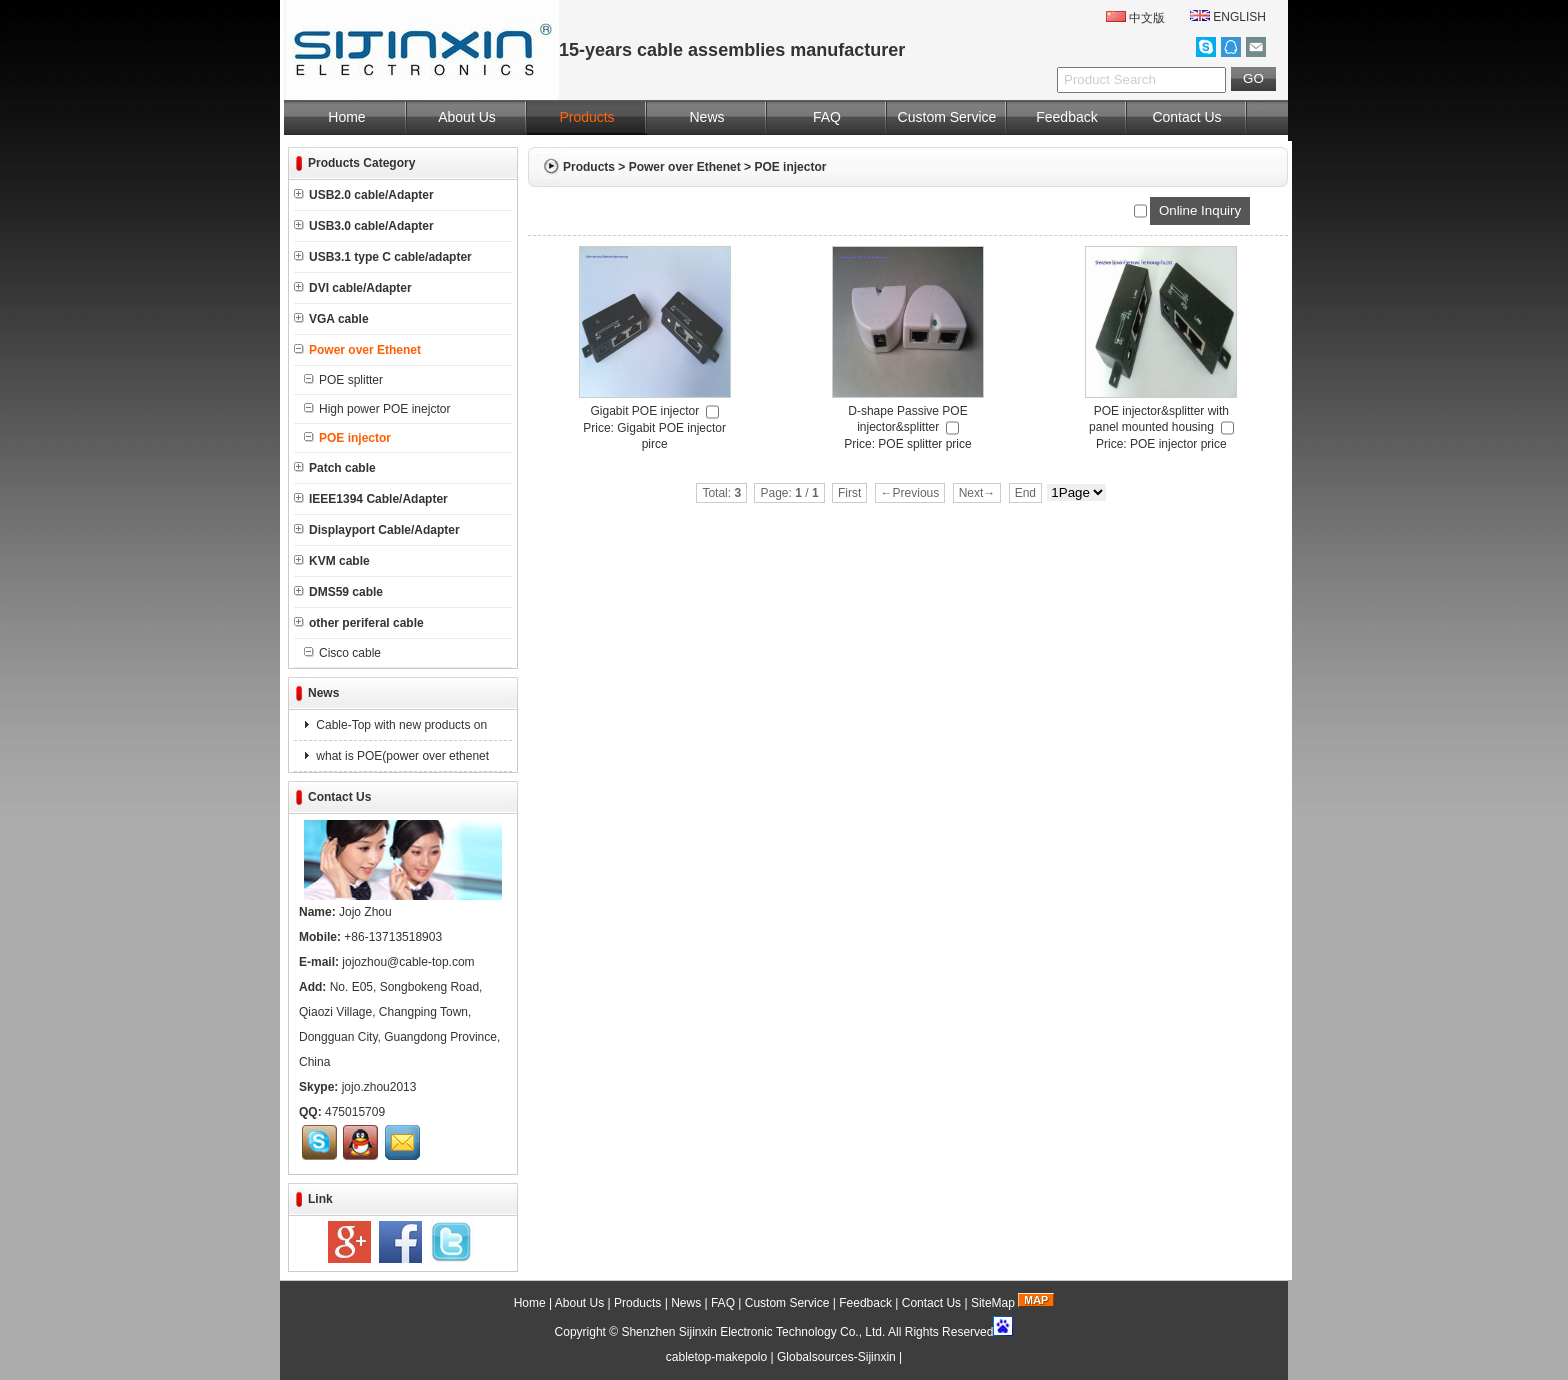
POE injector (790, 167)
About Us (467, 117)
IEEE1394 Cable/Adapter (371, 499)
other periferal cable (359, 623)
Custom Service (947, 117)
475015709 (355, 1112)
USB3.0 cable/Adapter (364, 226)
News (706, 117)
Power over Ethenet (685, 167)
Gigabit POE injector (644, 411)
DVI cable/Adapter (353, 288)
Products (586, 117)
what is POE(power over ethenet (401, 756)
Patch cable (335, 468)
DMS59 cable (338, 592)
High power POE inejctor (377, 409)
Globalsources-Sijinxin (836, 1357)
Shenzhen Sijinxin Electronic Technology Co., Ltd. (753, 1332)
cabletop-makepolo (716, 1357)
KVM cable (332, 561)
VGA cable (331, 319)
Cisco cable (342, 653)
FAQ (827, 117)
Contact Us (1186, 117)
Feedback (1066, 117)
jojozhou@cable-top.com (408, 962)
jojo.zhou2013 (379, 1087)
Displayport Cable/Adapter (377, 530)
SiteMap (993, 1303)
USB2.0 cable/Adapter (364, 195)
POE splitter (343, 380)
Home (346, 117)
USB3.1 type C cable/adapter (383, 257)
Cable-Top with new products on (400, 725)
